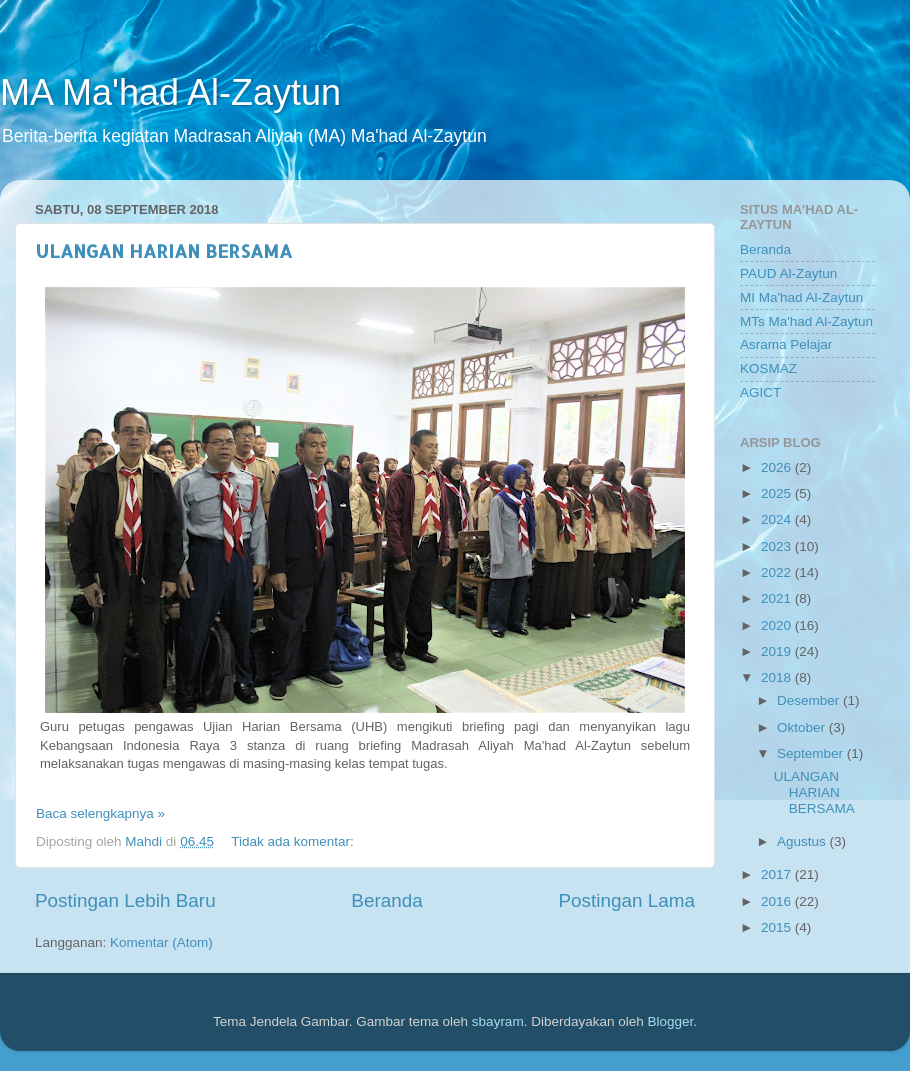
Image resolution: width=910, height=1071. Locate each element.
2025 (778, 493)
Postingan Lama (626, 900)
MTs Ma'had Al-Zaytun (806, 321)
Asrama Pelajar (786, 344)
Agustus (803, 841)
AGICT (760, 392)
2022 (778, 572)
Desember (810, 700)
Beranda (386, 900)
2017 (778, 874)
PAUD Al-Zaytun (788, 273)
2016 (778, 901)
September (812, 753)
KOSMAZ (768, 368)
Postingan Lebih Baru (125, 900)
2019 (778, 651)
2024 (778, 519)
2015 (778, 927)
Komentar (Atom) (161, 942)
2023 (778, 546)
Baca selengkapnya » (100, 813)
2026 (778, 467)
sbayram (498, 1021)
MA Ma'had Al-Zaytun (170, 92)
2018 (778, 677)
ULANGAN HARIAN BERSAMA (164, 250)
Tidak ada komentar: (294, 841)
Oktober (803, 727)
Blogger (670, 1021)
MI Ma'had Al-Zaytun (801, 297)
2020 (778, 625)
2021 (778, 598)
